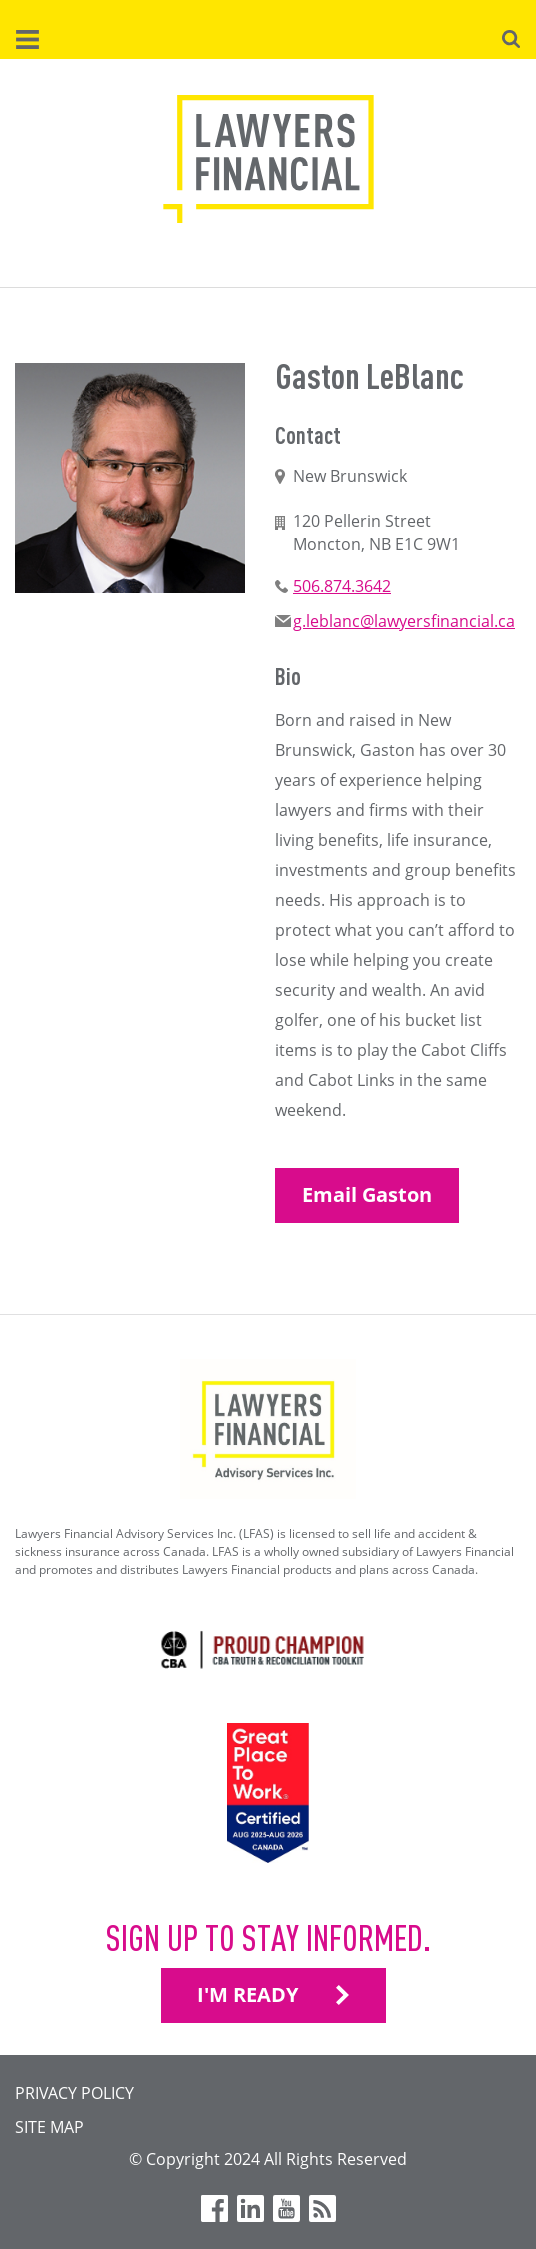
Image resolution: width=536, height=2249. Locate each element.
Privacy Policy (74, 2093)
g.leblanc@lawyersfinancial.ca (404, 621)
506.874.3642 (342, 586)
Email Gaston (367, 1194)
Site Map (49, 2127)
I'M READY (247, 1994)
